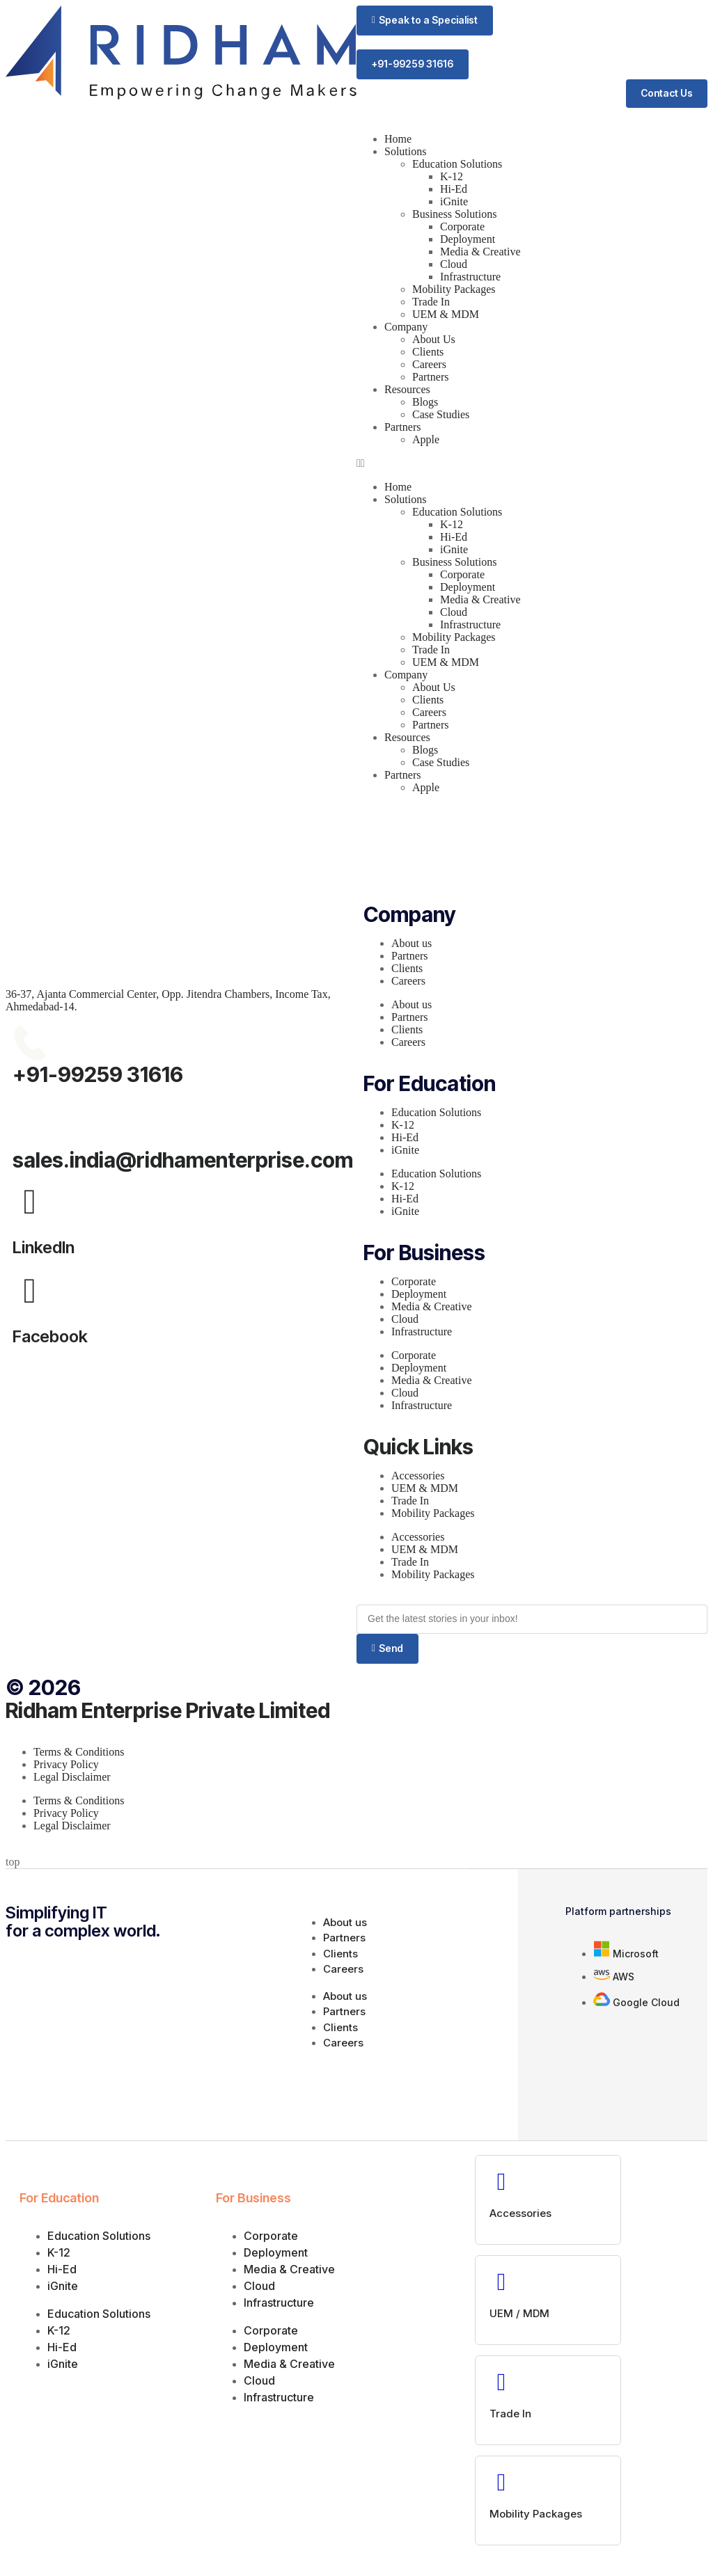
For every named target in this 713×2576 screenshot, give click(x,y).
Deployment (467, 240)
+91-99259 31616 (98, 1075)
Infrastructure (470, 277)
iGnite (454, 202)
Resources (407, 390)
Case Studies (440, 415)
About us (411, 944)
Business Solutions (454, 215)
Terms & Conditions (78, 1752)
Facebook (50, 1337)
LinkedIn (44, 1248)
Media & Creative (480, 252)
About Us (433, 340)
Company (406, 327)
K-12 (451, 177)
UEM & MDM (445, 315)
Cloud (453, 265)
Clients (428, 352)
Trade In (431, 302)
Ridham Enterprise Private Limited (168, 1711)
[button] (424, 20)
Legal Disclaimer (72, 1777)
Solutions (405, 152)
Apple (425, 440)
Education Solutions (457, 164)
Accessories (417, 1476)
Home (398, 139)
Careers (429, 365)
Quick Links (418, 1447)
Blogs (425, 402)
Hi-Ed (453, 190)
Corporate (462, 227)
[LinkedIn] (30, 1202)
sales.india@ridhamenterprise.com (183, 1160)
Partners (430, 377)
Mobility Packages (454, 290)
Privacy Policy (66, 1765)
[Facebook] (30, 1291)
